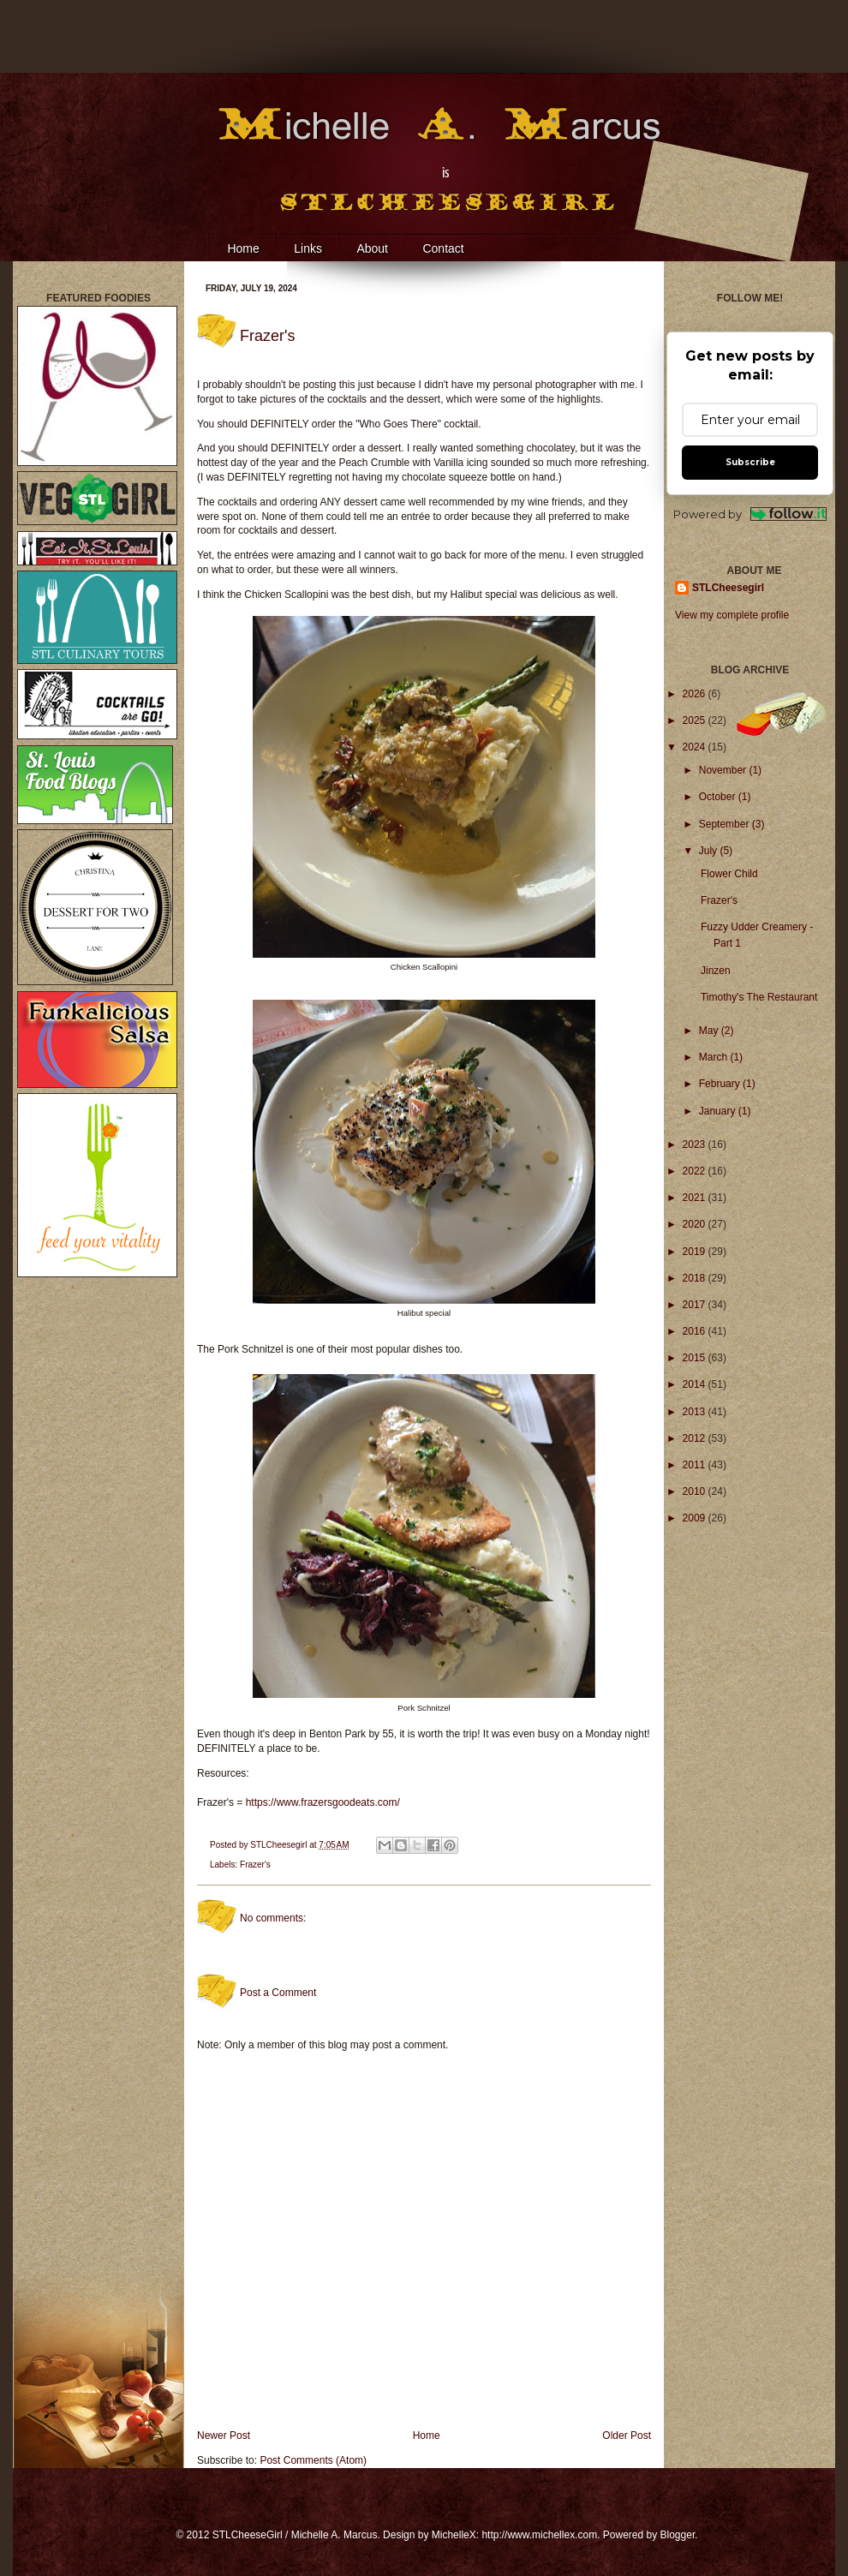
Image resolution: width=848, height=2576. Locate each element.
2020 (695, 1224)
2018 (695, 1278)
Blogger (678, 2535)
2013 (695, 1412)
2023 (695, 1145)
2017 (695, 1305)
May (710, 1031)
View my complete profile (732, 615)
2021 (695, 1198)
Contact (442, 248)
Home (243, 248)
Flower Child (729, 874)
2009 (695, 1518)
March (715, 1057)
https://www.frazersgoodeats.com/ (323, 1802)
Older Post (626, 2436)
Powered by (750, 514)
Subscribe (750, 462)
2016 (695, 1331)
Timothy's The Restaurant (759, 997)
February (721, 1084)
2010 (695, 1491)
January (718, 1111)
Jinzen (716, 971)
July (709, 851)
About (372, 248)
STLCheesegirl (279, 1845)
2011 (695, 1465)
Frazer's (255, 1864)
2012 (695, 1438)
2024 (695, 747)
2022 (695, 1171)
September (725, 824)
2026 (695, 694)
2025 (695, 720)
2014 (695, 1384)
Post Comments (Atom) (313, 2460)
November (724, 770)
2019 (695, 1252)
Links (308, 248)
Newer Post (223, 2436)
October (718, 797)
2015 (695, 1358)
